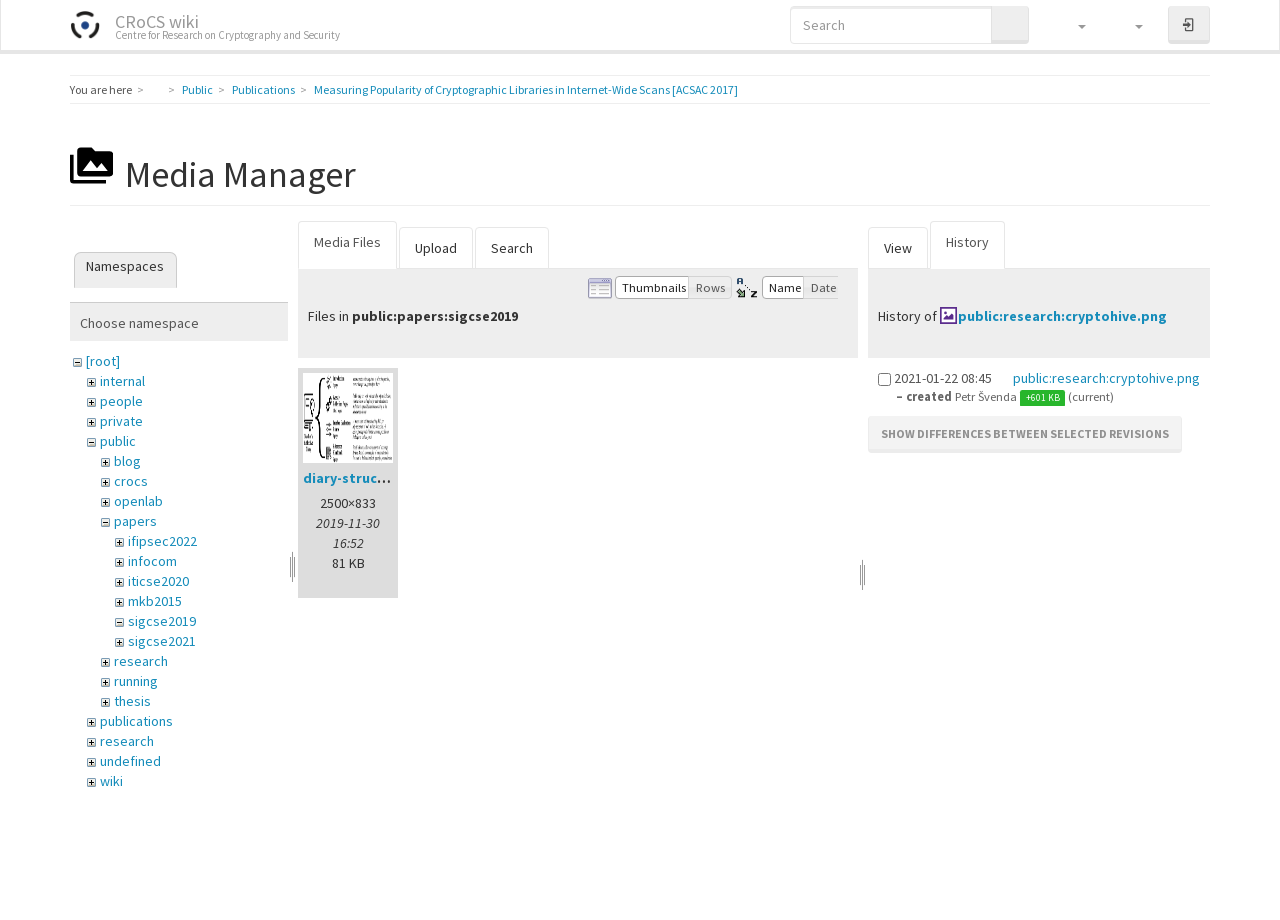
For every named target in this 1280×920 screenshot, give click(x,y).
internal (122, 381)
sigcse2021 (162, 641)
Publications (263, 89)
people (121, 401)
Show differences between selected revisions (1025, 433)
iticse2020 (158, 581)
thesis (132, 701)
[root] (103, 361)
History (967, 242)
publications (136, 721)
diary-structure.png (369, 478)
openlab (138, 501)
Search (512, 248)
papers (135, 521)
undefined (130, 761)
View (898, 248)
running (136, 681)
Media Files (347, 242)
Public (197, 89)
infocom (152, 561)
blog (127, 461)
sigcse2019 (162, 621)
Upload (436, 248)
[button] (1072, 25)
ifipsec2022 (162, 541)
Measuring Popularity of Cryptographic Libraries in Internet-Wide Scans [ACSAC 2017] (526, 89)
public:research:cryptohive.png (1062, 316)
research (141, 661)
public (118, 441)
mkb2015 (155, 601)
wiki (111, 781)
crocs (131, 481)
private (121, 421)
